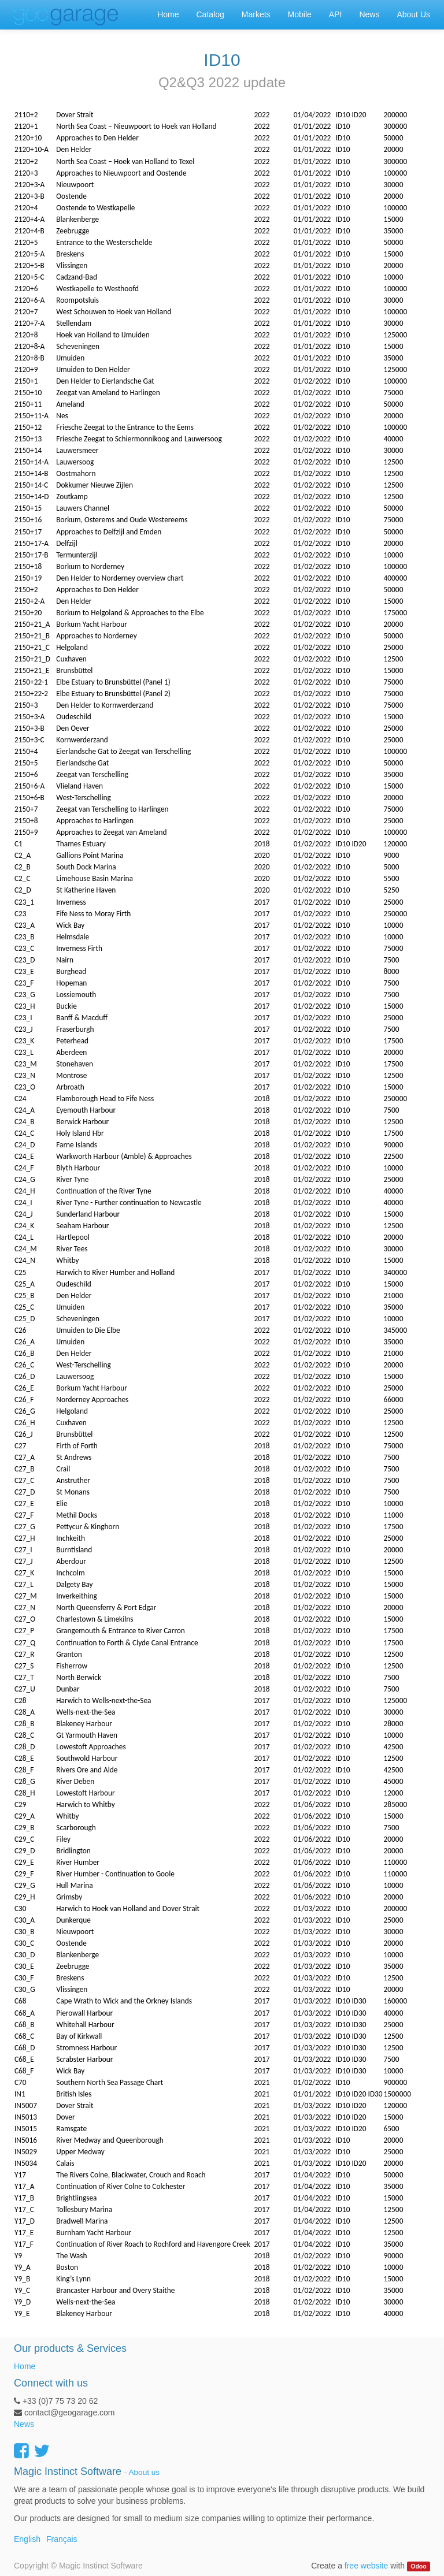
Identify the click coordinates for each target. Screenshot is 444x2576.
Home (24, 2366)
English (27, 2539)
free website (366, 2565)
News (24, 2424)
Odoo (418, 2566)
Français (61, 2539)
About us (144, 2472)
